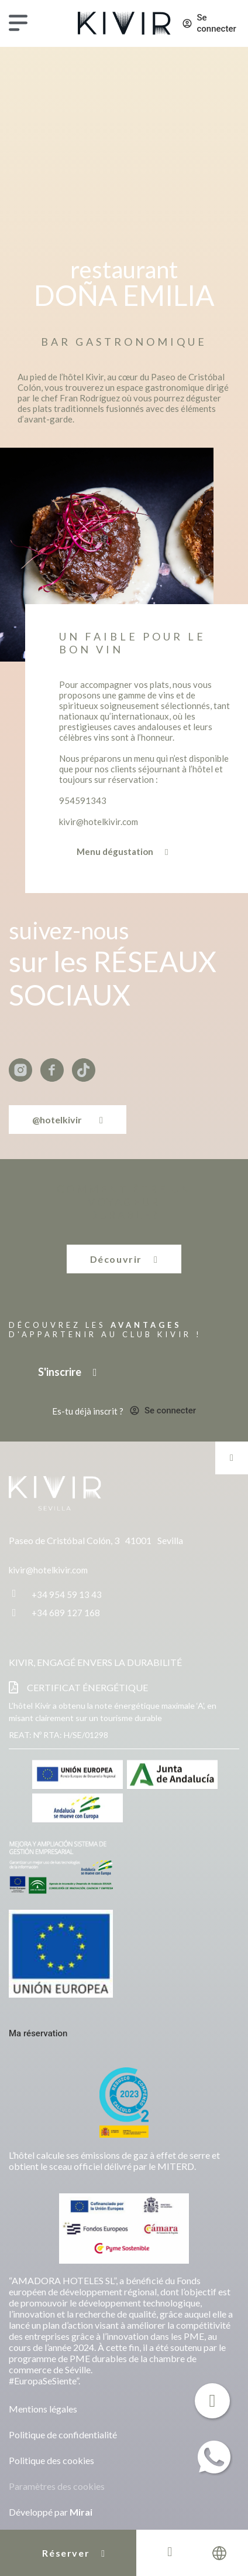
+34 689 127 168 (66, 1612)
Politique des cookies (51, 2460)
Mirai (81, 2511)
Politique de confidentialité (63, 2434)
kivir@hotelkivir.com (98, 821)
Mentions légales (43, 2408)
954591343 (82, 800)
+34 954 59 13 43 (67, 1594)
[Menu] (18, 22)
